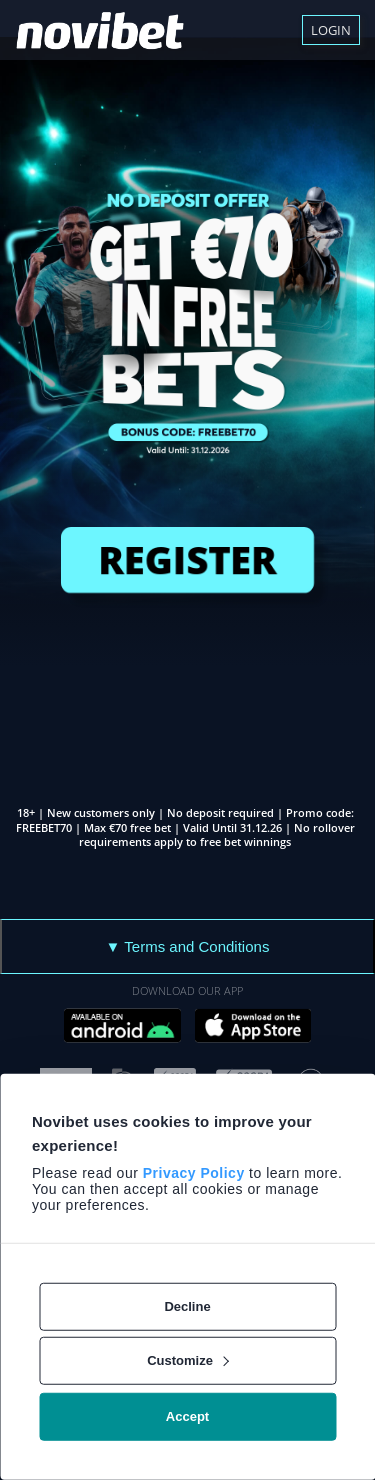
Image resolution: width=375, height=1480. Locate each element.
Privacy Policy (194, 1173)
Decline (187, 1306)
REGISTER (187, 559)
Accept (187, 1416)
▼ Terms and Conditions (188, 946)
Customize (188, 1360)
